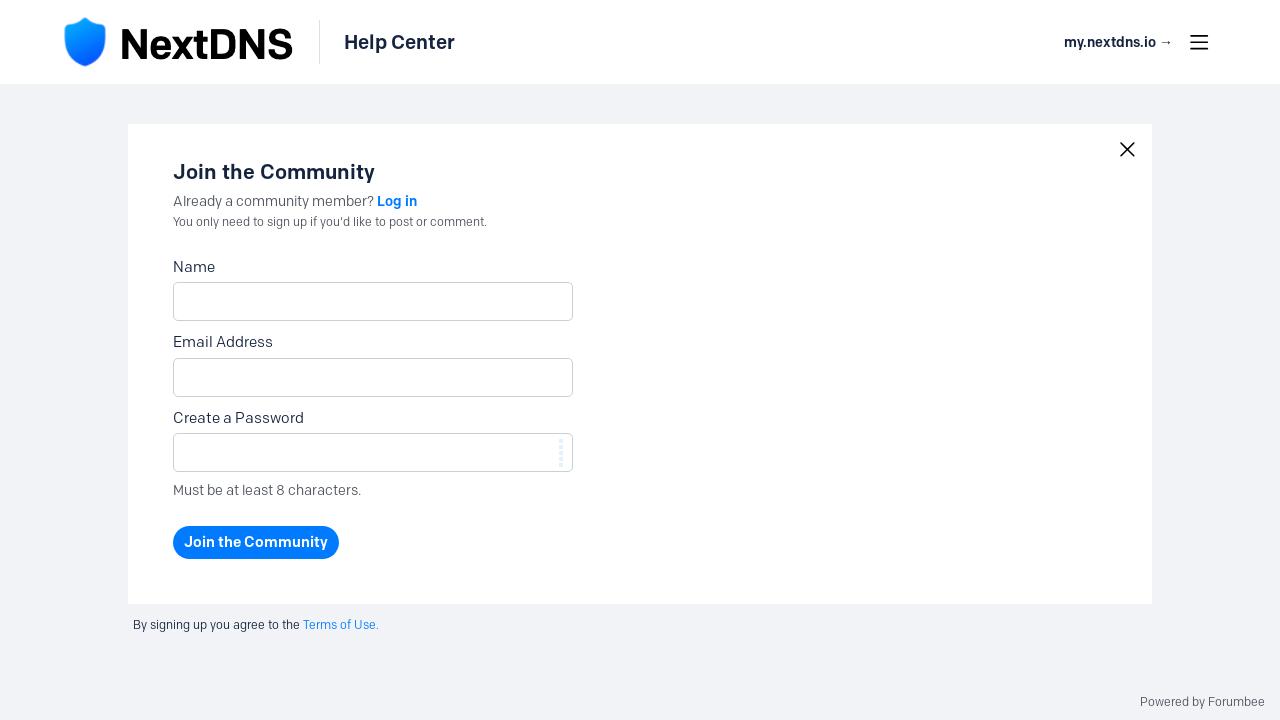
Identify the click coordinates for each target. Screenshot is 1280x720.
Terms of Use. (341, 624)
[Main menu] (1199, 42)
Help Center (399, 42)
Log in (397, 201)
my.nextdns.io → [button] (1118, 42)
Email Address (223, 342)
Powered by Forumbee (1202, 702)
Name (194, 267)
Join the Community (256, 542)
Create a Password (238, 418)
